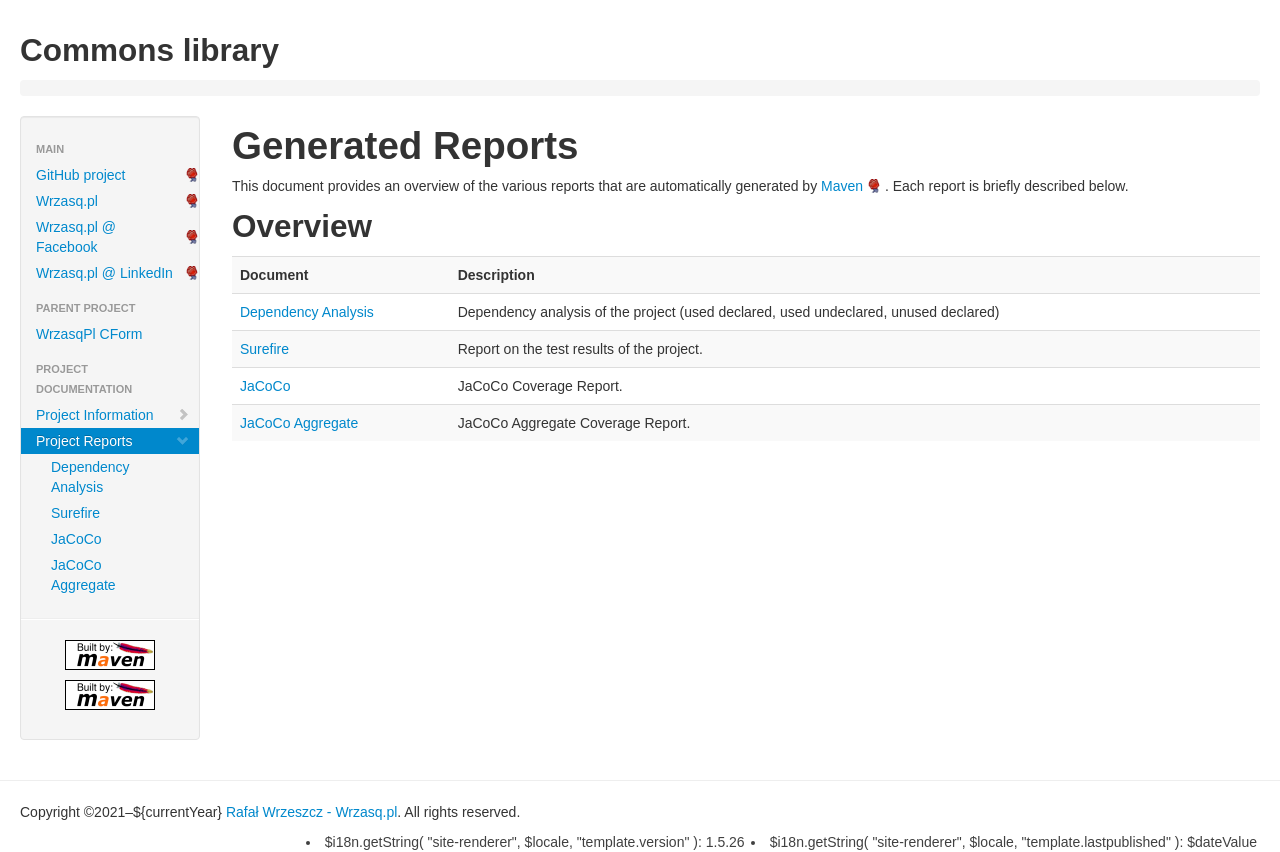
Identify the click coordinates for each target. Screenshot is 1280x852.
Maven (842, 186)
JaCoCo (76, 539)
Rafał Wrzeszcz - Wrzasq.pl (311, 812)
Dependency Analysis (90, 477)
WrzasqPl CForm (89, 334)
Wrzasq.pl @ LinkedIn (104, 273)
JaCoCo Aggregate (83, 575)
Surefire (75, 513)
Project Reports (113, 441)
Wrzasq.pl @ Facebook (76, 237)
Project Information (113, 415)
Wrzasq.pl (67, 201)
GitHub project (80, 175)
